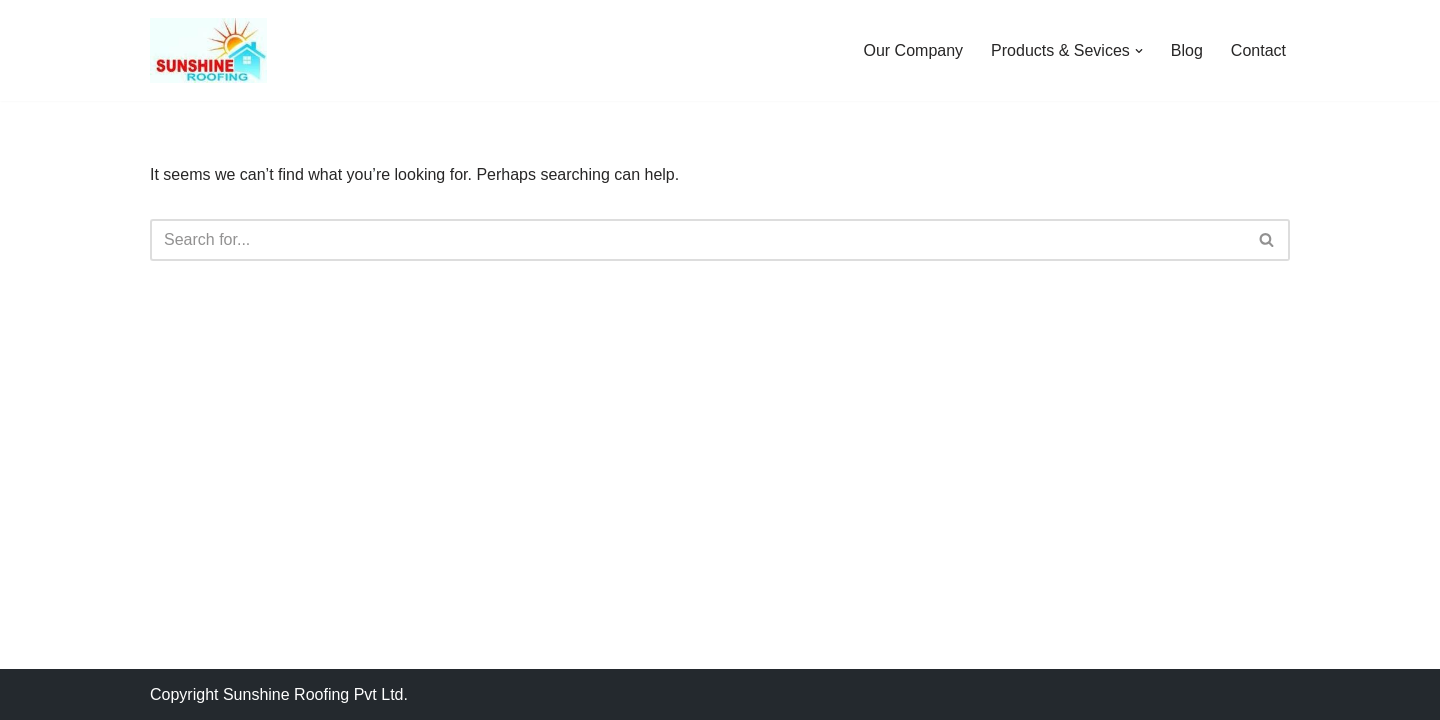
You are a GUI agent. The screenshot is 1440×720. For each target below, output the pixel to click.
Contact (1258, 50)
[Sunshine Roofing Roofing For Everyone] (208, 50)
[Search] (697, 240)
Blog (1187, 50)
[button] (1139, 51)
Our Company (914, 50)
